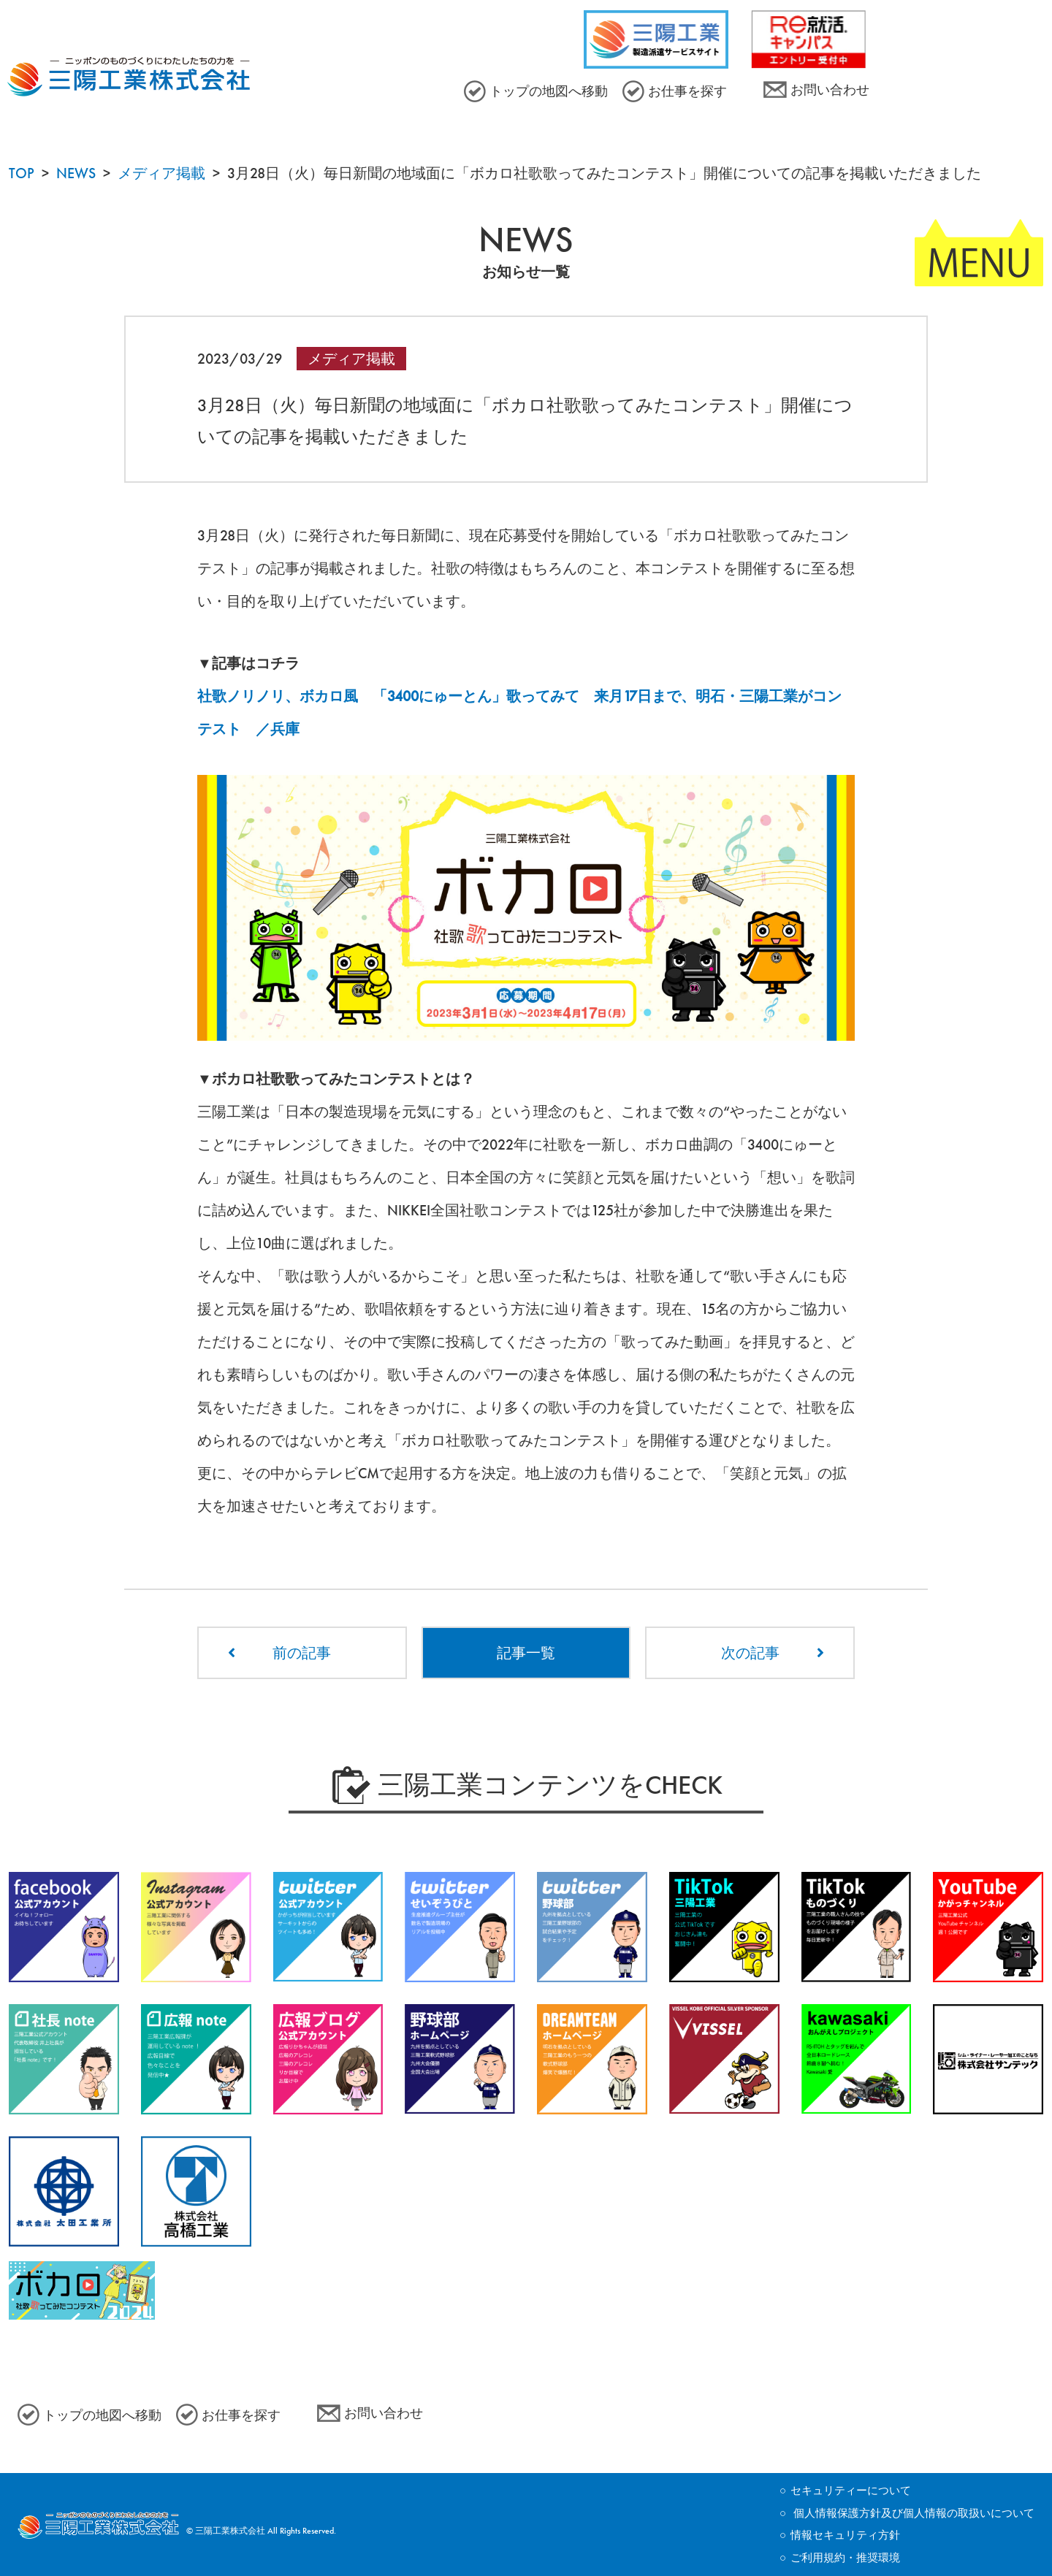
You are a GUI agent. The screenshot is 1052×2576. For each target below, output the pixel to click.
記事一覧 (526, 1652)
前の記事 (301, 1652)
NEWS (76, 173)
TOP (21, 173)
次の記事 (750, 1652)
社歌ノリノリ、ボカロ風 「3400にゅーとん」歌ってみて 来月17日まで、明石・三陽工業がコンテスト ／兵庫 (519, 712)
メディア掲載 (161, 173)
